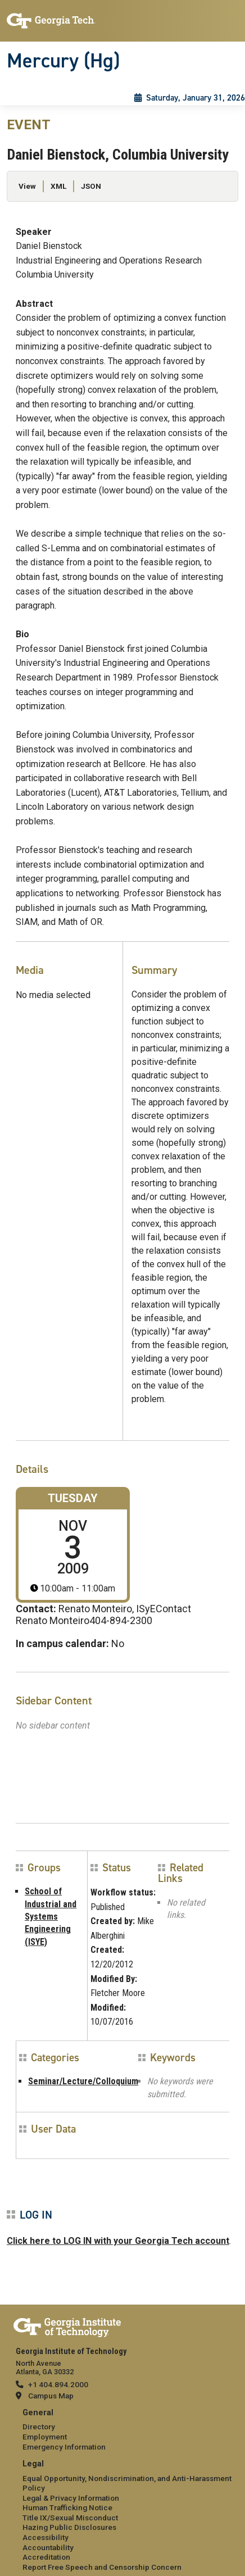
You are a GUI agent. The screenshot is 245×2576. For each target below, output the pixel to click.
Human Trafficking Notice (67, 2507)
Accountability (48, 2547)
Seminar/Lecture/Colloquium (83, 2081)
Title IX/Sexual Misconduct (70, 2517)
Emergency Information (64, 2446)
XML (58, 186)
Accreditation (46, 2556)
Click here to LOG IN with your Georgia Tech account (118, 2240)
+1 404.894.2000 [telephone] (58, 2384)
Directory (38, 2426)
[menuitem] (122, 2430)
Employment (44, 2436)
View (27, 186)
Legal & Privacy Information (70, 2497)
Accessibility (45, 2537)
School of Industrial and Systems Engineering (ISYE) (50, 1916)
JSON (91, 186)
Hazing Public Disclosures (69, 2527)
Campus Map (51, 2395)
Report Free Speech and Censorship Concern (102, 2567)
